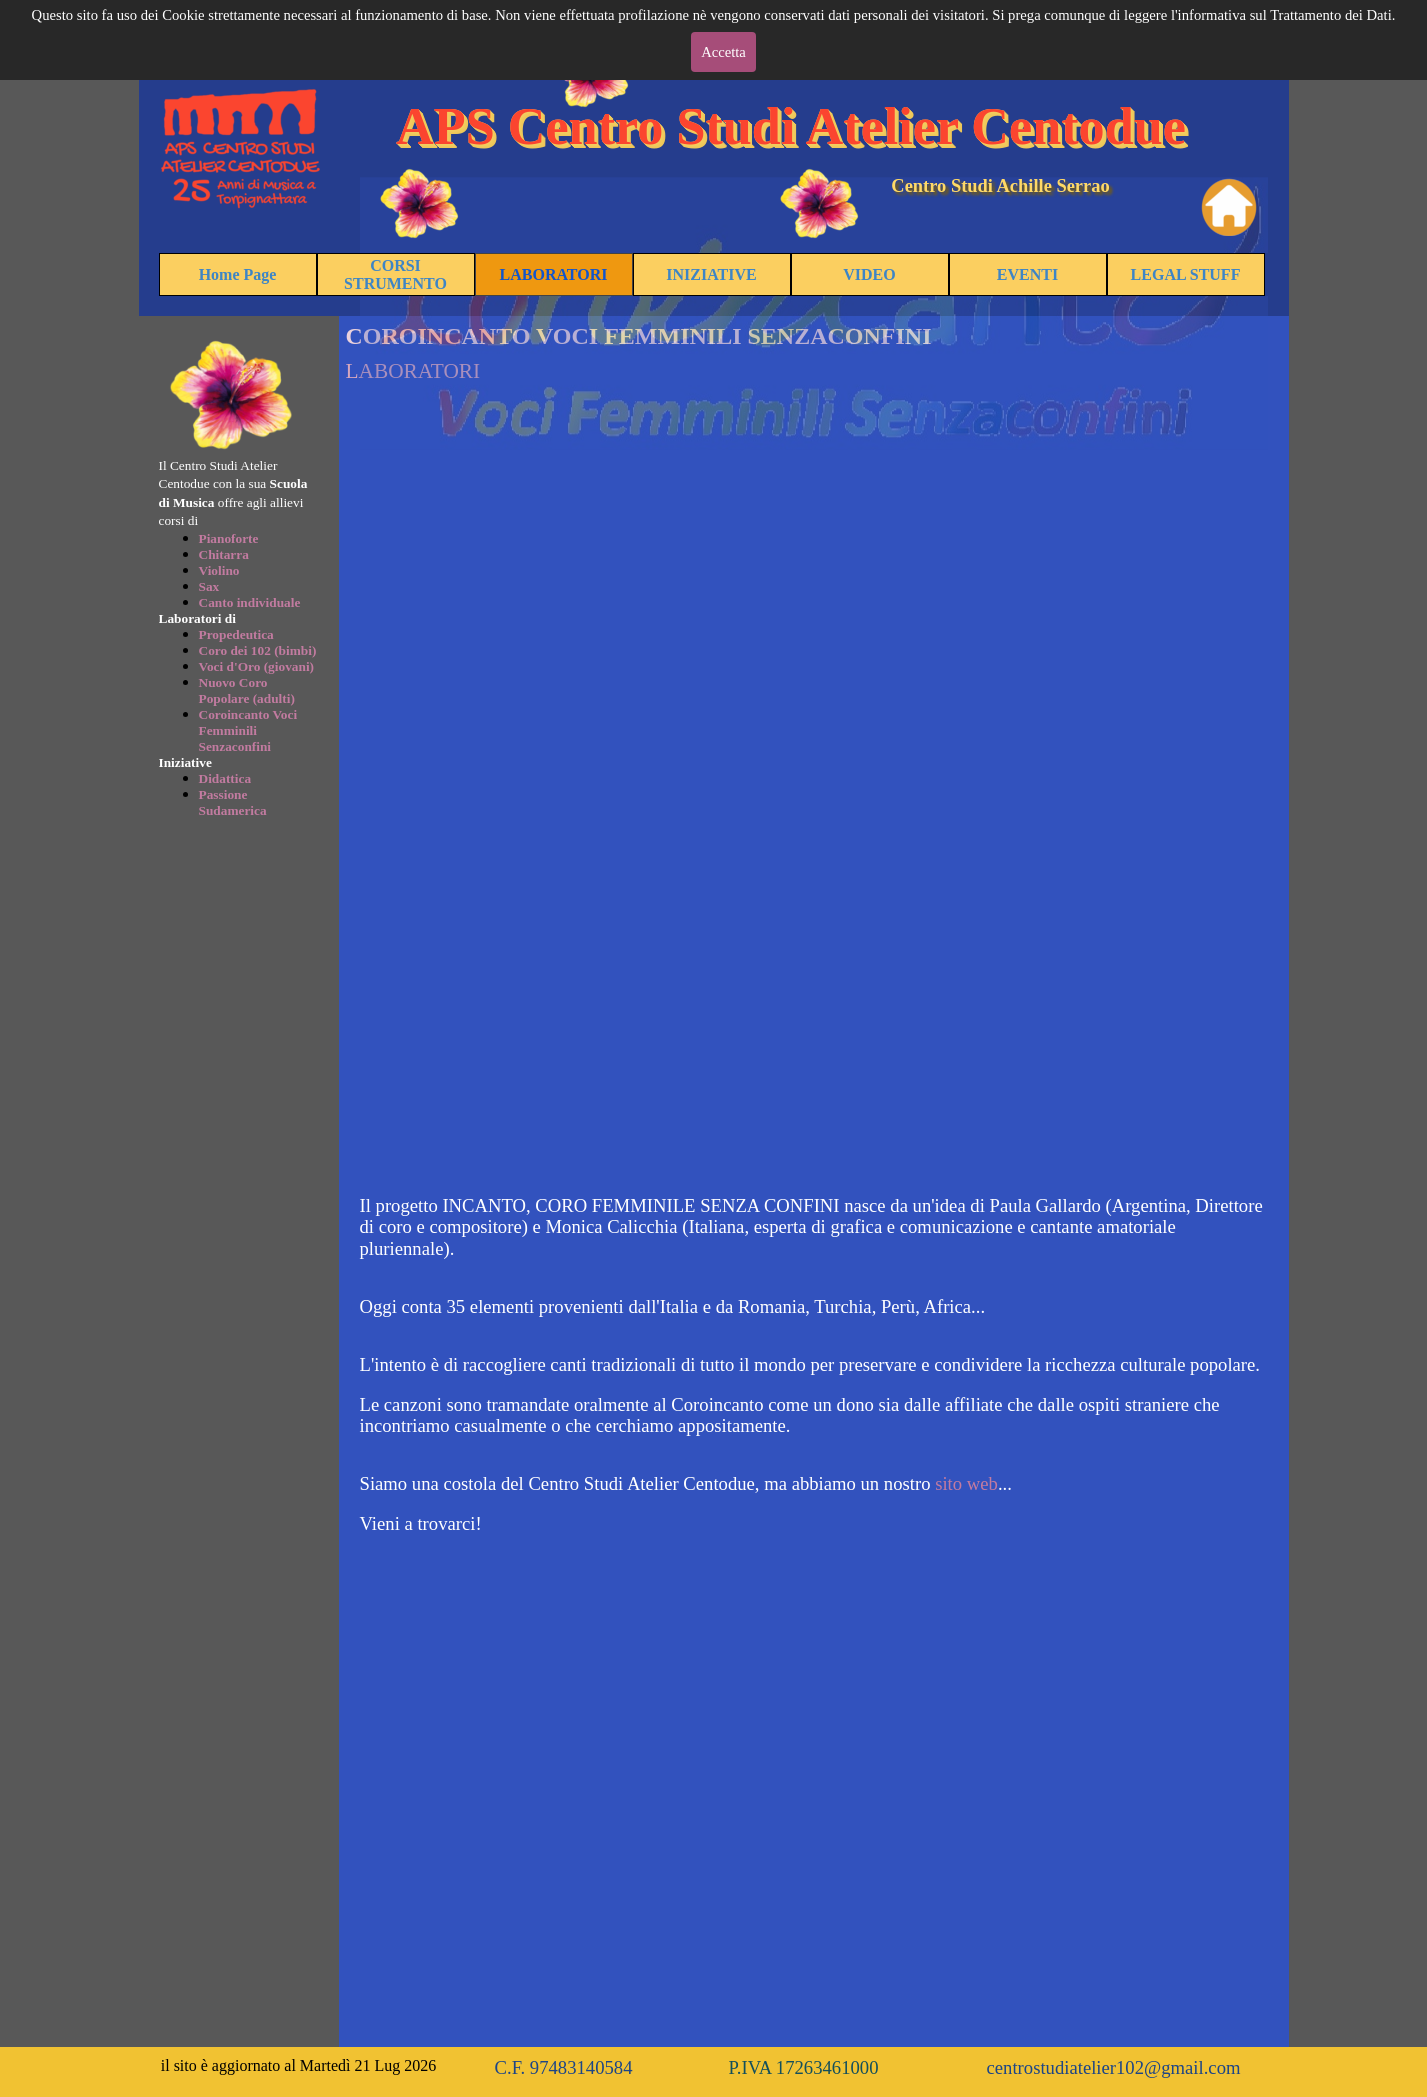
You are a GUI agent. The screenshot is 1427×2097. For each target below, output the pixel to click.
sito (948, 1483)
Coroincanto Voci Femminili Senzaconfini (248, 730)
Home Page (238, 274)
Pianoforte (229, 538)
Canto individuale (250, 602)
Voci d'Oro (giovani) (257, 666)
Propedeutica (236, 634)
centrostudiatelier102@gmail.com (1114, 2067)
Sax (209, 586)
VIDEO (869, 274)
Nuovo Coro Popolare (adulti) (247, 690)
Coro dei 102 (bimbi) (258, 650)
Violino (219, 570)
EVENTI (1027, 274)
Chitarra (224, 554)
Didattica (225, 778)
